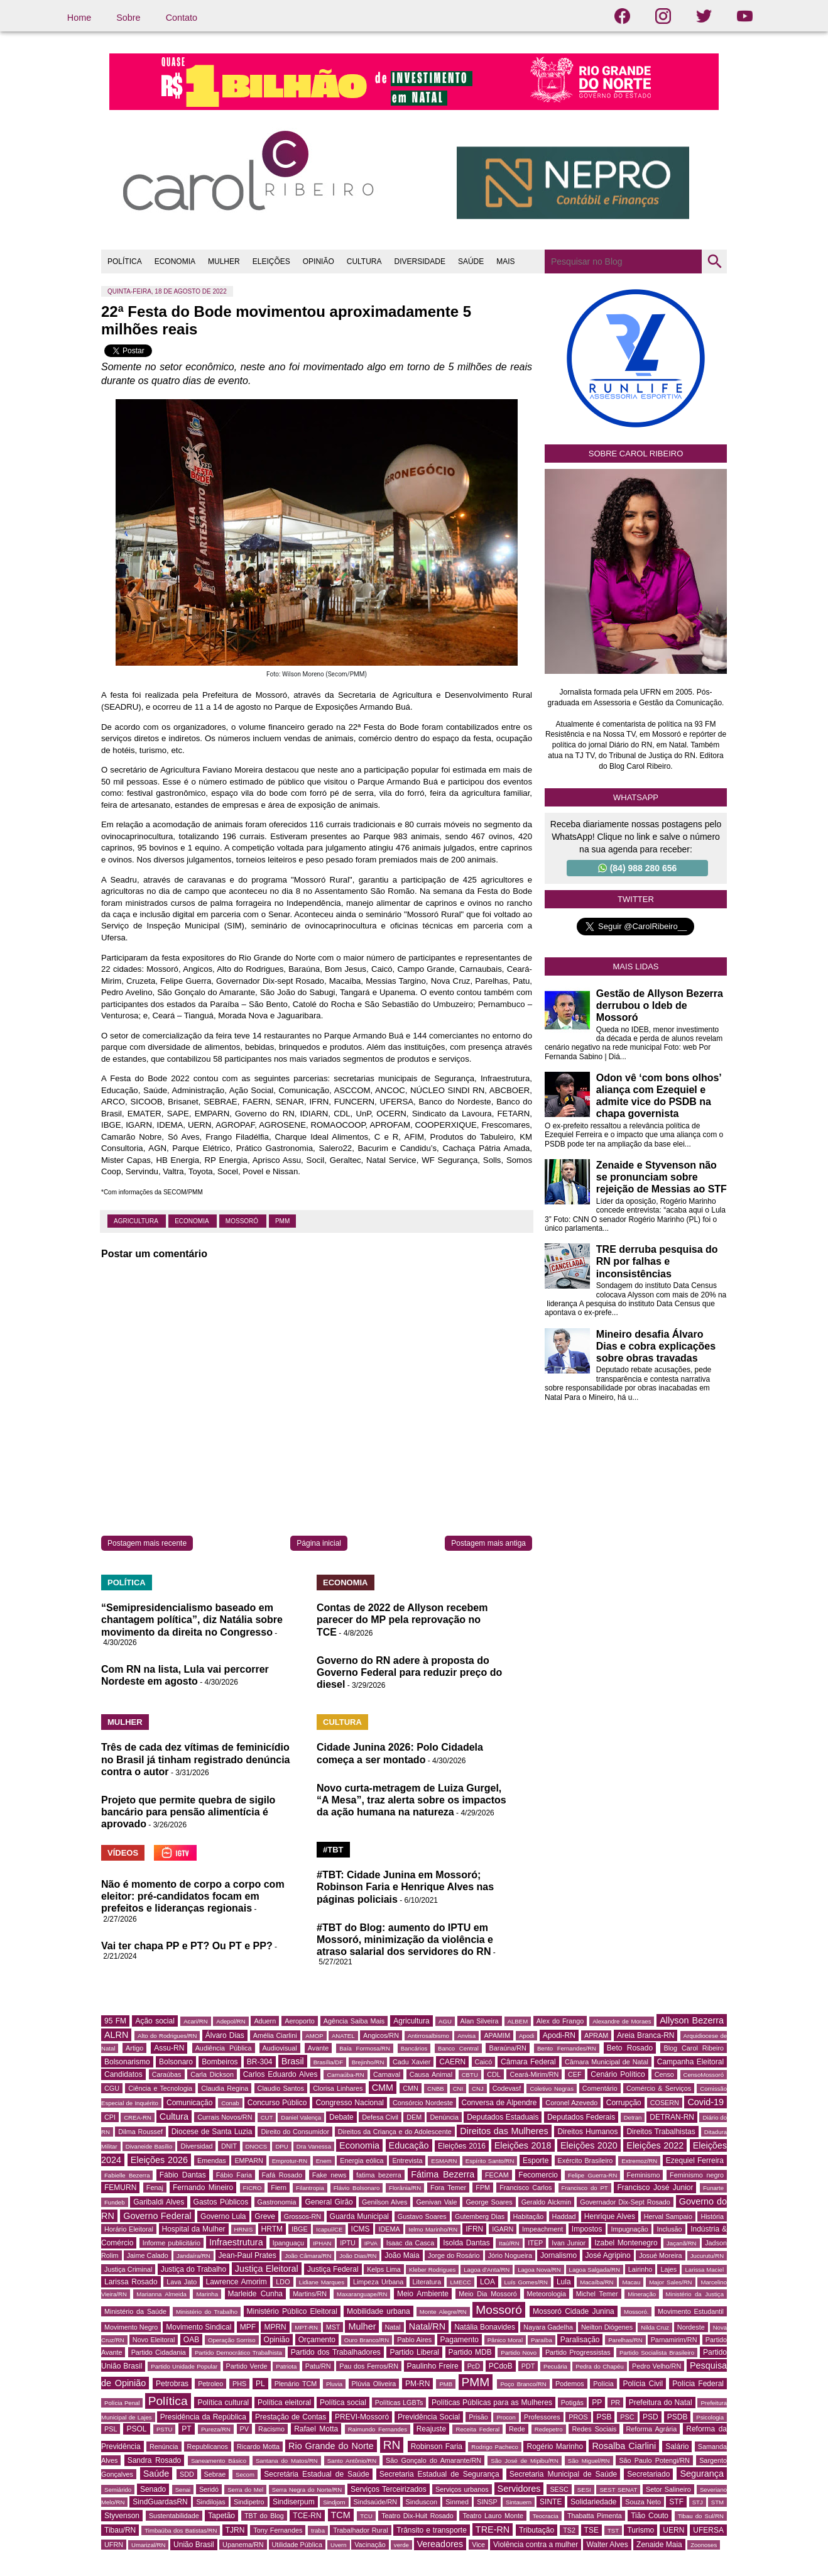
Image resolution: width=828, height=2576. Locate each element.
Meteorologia (546, 2294)
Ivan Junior (569, 2243)
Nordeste (691, 2327)
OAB (191, 2339)
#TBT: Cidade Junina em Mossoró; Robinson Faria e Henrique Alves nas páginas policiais (405, 1886)
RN (392, 2445)
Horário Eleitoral (128, 2229)
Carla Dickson (212, 2074)
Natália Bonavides (484, 2327)
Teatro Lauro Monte (492, 2515)
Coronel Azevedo (571, 2102)
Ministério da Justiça (695, 2294)
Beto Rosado (630, 2048)
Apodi (527, 2035)
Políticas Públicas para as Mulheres (492, 2402)
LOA (487, 2281)
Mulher (362, 2326)
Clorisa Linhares (337, 2088)
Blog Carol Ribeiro (693, 2048)
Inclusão (669, 2229)
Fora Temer (448, 2187)
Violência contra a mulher (535, 2544)
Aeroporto (299, 2021)
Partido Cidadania (158, 2352)
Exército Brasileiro (585, 2160)
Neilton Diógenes (607, 2327)
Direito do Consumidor (295, 2131)
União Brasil (193, 2544)
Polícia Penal (121, 2402)
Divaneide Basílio (149, 2146)
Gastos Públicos (221, 2202)
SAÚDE (471, 261)
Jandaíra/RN (193, 2255)
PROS (578, 2417)
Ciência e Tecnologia (160, 2088)
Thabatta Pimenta (594, 2515)
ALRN (116, 2035)
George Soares (489, 2202)
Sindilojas (210, 2502)
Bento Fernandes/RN (566, 2048)
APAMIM (497, 2035)
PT (186, 2429)
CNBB (435, 2088)
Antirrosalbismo (428, 2035)
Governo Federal (157, 2216)
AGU (445, 2021)
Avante (318, 2048)
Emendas (211, 2160)
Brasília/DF (328, 2062)
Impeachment (542, 2229)
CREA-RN (137, 2117)
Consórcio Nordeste (423, 2102)
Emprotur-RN (290, 2160)
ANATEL (343, 2035)
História (712, 2216)
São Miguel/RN (589, 2460)
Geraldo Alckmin (546, 2202)
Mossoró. (636, 2311)
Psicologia (710, 2417)
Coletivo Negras (551, 2088)
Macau (631, 2282)
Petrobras (172, 2383)
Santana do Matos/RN (287, 2460)
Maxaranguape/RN (362, 2294)
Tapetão (221, 2515)
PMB (445, 2384)
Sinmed (457, 2502)
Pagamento (459, 2339)
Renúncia (164, 2446)
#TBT (333, 1849)
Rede (517, 2429)
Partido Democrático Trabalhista (238, 2352)
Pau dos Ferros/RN (368, 2366)
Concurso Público (277, 2102)
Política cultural (223, 2402)
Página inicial (319, 1543)
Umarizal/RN (148, 2544)
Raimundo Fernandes (377, 2429)
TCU (366, 2516)
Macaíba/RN (596, 2282)
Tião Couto (649, 2515)
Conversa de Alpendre (499, 2102)
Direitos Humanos (587, 2131)
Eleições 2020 (589, 2145)
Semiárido (117, 2489)
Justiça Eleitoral (266, 2269)
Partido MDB (470, 2352)
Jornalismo (558, 2255)
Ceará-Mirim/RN (533, 2074)
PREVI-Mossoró (362, 2417)
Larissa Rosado (131, 2281)
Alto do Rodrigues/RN (167, 2035)
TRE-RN (492, 2529)
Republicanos (207, 2446)
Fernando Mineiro (203, 2187)
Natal (393, 2327)
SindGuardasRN (160, 2501)
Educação (409, 2145)
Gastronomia (277, 2202)
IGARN (502, 2229)
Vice (478, 2544)
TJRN (235, 2530)
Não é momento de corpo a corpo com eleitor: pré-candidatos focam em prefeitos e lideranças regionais (193, 1896)
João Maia (401, 2255)
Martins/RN (310, 2294)
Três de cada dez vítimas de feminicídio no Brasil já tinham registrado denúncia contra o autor (195, 1759)
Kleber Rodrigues (432, 2269)
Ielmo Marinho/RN (432, 2229)
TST (613, 2530)
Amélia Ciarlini (275, 2035)
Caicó (484, 2062)
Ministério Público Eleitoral (292, 2311)
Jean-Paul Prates (247, 2255)
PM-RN (417, 2383)
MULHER (224, 261)
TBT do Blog (264, 2515)
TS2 (569, 2530)
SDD (187, 2474)
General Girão (328, 2202)
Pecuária (555, 2366)
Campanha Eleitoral (690, 2061)
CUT (267, 2117)
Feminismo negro (697, 2175)
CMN (410, 2088)
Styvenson (121, 2515)
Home (79, 18)
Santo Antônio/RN (352, 2460)
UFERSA (708, 2530)
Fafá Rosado (282, 2175)
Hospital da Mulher (194, 2229)
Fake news (329, 2175)
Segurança (702, 2474)
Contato (181, 18)
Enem (324, 2160)
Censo (664, 2074)
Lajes (668, 2269)
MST (333, 2327)
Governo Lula (223, 2216)
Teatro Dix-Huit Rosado (417, 2515)
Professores (542, 2417)
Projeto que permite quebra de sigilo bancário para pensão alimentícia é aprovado (188, 1812)
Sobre (128, 18)
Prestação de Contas (290, 2417)
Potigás (572, 2402)
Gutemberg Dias (479, 2216)
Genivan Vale (436, 2202)
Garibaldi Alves (158, 2202)
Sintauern (518, 2502)
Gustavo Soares (422, 2216)
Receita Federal (477, 2429)
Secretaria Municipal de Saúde (563, 2474)
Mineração (642, 2294)
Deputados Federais (581, 2117)
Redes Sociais (594, 2429)
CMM (382, 2088)
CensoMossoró (704, 2074)
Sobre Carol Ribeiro (636, 453)
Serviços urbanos (461, 2489)
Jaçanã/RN (681, 2243)
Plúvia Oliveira (374, 2383)
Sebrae (215, 2474)
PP (597, 2402)
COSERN (664, 2102)
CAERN (452, 2061)
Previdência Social (429, 2417)
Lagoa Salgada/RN (594, 2269)
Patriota (286, 2366)
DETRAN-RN (672, 2117)
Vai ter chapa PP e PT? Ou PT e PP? (187, 1945)
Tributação (536, 2530)
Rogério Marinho (554, 2446)
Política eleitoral (284, 2402)
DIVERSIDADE (420, 261)
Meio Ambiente (423, 2293)
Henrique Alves (609, 2216)
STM (717, 2502)
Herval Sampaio (668, 2216)
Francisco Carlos (525, 2187)
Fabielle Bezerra (127, 2175)
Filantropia (310, 2187)
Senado (153, 2489)
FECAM (497, 2175)
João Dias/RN (357, 2255)
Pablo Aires (414, 2339)
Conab (230, 2103)
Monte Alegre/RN (443, 2311)
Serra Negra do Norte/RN (307, 2489)
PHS (239, 2383)
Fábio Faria (234, 2175)
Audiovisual (280, 2048)
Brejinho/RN (368, 2062)
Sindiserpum (294, 2501)
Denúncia (444, 2117)
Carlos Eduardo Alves (280, 2074)
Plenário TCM (296, 2383)
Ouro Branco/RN (366, 2340)
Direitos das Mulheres (504, 2131)
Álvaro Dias (224, 2035)
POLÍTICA (124, 261)
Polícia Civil (643, 2383)
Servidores (519, 2489)
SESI (584, 2489)
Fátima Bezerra (442, 2174)
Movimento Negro (131, 2327)
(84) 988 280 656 (637, 868)
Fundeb (114, 2202)
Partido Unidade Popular (184, 2366)
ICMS (360, 2229)
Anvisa (466, 2035)
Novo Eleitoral (154, 2339)
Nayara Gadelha (548, 2327)
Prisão (478, 2417)
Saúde (156, 2474)
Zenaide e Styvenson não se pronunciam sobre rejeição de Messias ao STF (661, 1177)
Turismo (640, 2530)
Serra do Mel (245, 2489)
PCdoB (501, 2366)
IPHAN (322, 2243)
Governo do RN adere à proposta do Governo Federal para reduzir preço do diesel (409, 1672)
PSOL (136, 2429)
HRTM (272, 2229)
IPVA (371, 2243)
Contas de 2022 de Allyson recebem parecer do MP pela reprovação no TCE (402, 1619)
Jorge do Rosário (453, 2255)
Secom (245, 2474)
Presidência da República (203, 2417)
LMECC (460, 2282)
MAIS (505, 261)
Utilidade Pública (297, 2544)
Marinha (207, 2294)
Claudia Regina (224, 2088)
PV (244, 2429)
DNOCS (257, 2146)
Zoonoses (703, 2544)
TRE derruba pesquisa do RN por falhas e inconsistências (657, 1261)
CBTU (470, 2074)
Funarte (713, 2187)
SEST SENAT (618, 2489)
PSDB (677, 2417)
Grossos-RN (302, 2216)
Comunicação (189, 2102)
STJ (697, 2502)
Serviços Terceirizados (389, 2489)
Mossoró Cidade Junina (573, 2311)
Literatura (427, 2282)
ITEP (535, 2243)
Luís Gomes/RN (526, 2282)
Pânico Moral (505, 2340)
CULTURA (364, 261)
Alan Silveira (479, 2021)
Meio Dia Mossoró (488, 2294)
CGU (111, 2088)
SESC (559, 2489)
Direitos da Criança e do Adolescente (395, 2131)
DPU (281, 2146)
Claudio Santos (281, 2088)
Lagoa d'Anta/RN (486, 2269)
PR (615, 2402)
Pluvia (334, 2384)
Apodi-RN (559, 2035)
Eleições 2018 (523, 2145)
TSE (591, 2530)
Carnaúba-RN (345, 2074)
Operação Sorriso (232, 2340)
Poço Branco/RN (523, 2384)
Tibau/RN (120, 2530)
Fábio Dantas (183, 2175)
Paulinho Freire (433, 2366)
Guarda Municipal (359, 2216)
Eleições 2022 (655, 2145)
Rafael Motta (316, 2429)
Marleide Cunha (255, 2293)
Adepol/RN (230, 2021)
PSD (650, 2417)
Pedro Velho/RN (656, 2366)
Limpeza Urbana (378, 2282)
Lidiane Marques (321, 2282)
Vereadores (440, 2544)
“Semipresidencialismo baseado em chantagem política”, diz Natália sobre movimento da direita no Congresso (192, 1619)
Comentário (600, 2088)
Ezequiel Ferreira (695, 2160)
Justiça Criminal (128, 2269)
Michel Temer (597, 2294)
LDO (283, 2282)
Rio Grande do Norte (331, 2446)
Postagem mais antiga (488, 1543)
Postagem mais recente (147, 1543)
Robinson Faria (436, 2446)
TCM (341, 2515)
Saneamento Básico (218, 2460)
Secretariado (648, 2474)
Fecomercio (538, 2175)
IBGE (299, 2229)
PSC (627, 2417)
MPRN (275, 2327)
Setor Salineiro (668, 2489)
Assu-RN (169, 2048)
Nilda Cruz (655, 2327)
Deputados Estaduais (502, 2117)
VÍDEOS (122, 1853)
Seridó (209, 2489)
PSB (603, 2417)
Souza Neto (643, 2502)
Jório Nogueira (510, 2255)
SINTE (551, 2501)
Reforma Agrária (651, 2429)
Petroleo (210, 2383)
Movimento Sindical (198, 2327)
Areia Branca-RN (645, 2035)
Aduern (265, 2021)
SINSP (487, 2502)
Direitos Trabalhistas (660, 2131)
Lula (564, 2281)
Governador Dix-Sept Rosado (625, 2202)
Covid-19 (705, 2102)
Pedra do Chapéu (599, 2366)
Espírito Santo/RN (490, 2160)
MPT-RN (306, 2327)
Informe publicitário (171, 2243)
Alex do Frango (560, 2021)
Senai (183, 2489)
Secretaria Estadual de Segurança (439, 2474)
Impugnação (629, 2229)
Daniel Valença (301, 2117)
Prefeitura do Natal (660, 2402)
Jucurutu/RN (707, 2255)
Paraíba (541, 2340)
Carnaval (386, 2074)
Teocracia (545, 2516)
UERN (673, 2530)
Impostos (587, 2229)
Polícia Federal (698, 2383)
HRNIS (243, 2229)
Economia (192, 1221)
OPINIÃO (318, 261)
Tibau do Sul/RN (701, 2516)
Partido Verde (247, 2366)
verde (401, 2544)
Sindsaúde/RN (376, 2502)
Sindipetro (249, 2502)
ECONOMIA (175, 261)
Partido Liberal (414, 2352)
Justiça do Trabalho (194, 2269)
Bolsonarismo (127, 2061)
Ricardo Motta (258, 2446)
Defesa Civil (380, 2117)
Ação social (154, 2021)
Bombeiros (219, 2061)
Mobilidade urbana (378, 2311)
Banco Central (458, 2048)
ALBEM (518, 2021)
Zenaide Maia (659, 2544)
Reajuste (431, 2429)
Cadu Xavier (411, 2062)
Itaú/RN (509, 2243)
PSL (110, 2429)
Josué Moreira (660, 2255)
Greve (264, 2216)
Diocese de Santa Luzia (212, 2131)
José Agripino (608, 2255)
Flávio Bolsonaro (357, 2187)
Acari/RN (195, 2021)
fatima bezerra (378, 2175)
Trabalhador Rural (360, 2530)
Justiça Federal (333, 2269)
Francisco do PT (585, 2187)
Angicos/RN (381, 2035)
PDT (528, 2366)
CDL (494, 2074)
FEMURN (120, 2187)
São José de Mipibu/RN (524, 2460)
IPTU (348, 2243)
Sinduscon (421, 2502)
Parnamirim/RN (674, 2339)
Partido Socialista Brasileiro (656, 2352)
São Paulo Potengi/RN (654, 2460)
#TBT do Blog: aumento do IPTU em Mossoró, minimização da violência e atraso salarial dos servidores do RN (405, 1939)
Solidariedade (593, 2501)
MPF (248, 2327)
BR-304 (260, 2061)
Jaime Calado (147, 2255)
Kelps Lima (384, 2269)
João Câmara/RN (308, 2255)
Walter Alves (607, 2544)
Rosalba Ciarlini (624, 2446)
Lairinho (640, 2269)
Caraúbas (167, 2074)
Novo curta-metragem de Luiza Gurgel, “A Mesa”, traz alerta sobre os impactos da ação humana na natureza (411, 1800)
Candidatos (123, 2074)
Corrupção (623, 2102)
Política (168, 2401)
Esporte (535, 2160)
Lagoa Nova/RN (539, 2269)
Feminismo (643, 2175)
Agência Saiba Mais (354, 2021)
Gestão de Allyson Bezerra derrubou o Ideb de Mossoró (659, 1005)
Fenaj (154, 2187)
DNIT (229, 2146)
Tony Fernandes (277, 2530)
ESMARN (444, 2160)
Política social (343, 2402)
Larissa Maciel (704, 2269)
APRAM (596, 2035)
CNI (458, 2088)
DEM (414, 2117)
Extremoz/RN (639, 2160)
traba (318, 2530)
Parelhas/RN (625, 2340)
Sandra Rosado (155, 2460)
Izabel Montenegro (625, 2242)
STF (676, 2501)
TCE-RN (307, 2515)
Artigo (134, 2048)
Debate (341, 2117)
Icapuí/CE (329, 2229)
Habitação (528, 2216)
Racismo (271, 2429)
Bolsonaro (176, 2061)
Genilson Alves (384, 2202)
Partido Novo (519, 2352)
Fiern (278, 2187)
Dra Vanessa (314, 2146)
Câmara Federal (528, 2061)
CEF (575, 2074)
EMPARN (248, 2160)
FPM (483, 2187)
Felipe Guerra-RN (592, 2175)
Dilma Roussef (140, 2131)
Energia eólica (361, 2160)
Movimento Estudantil (691, 2311)
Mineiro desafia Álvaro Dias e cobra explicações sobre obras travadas (656, 1346)
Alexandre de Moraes (621, 2021)
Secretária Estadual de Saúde (316, 2474)
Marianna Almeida (161, 2294)
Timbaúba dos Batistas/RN (180, 2530)
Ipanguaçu (288, 2243)
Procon (505, 2417)
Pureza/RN (216, 2429)
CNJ (478, 2088)
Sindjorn (334, 2502)
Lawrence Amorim (236, 2281)
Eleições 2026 (159, 2160)
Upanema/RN (242, 2544)
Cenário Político (618, 2074)
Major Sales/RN (670, 2282)
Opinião (277, 2339)
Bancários (414, 2048)
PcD (473, 2366)
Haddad (564, 2216)
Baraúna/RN (507, 2048)
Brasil (292, 2061)
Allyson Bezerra (692, 2020)
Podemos (569, 2383)
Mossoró (243, 1221)
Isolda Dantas (466, 2242)
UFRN (113, 2544)
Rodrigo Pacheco (494, 2446)
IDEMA (389, 2229)
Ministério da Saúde (135, 2311)
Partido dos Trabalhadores (336, 2352)
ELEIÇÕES (271, 261)
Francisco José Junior (655, 2187)
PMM (282, 1221)
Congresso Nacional (349, 2102)
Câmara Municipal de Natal (606, 2062)
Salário (677, 2446)
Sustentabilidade (174, 2515)
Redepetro (549, 2429)
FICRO (252, 2187)
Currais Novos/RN (224, 2117)
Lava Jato (181, 2282)
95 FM (115, 2021)
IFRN (474, 2229)
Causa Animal (431, 2074)
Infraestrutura (236, 2242)
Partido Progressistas (578, 2352)
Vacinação (370, 2544)
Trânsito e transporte (431, 2530)
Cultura (174, 2116)
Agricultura (137, 1221)
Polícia (603, 2383)
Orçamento (316, 2339)
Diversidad (196, 2146)
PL (260, 2383)
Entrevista (407, 2160)
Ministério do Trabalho (206, 2311)
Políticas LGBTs (399, 2402)
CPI (110, 2117)
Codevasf (507, 2088)
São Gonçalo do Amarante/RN (433, 2460)
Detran (633, 2117)
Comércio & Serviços (658, 2088)
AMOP (314, 2035)
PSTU (164, 2429)
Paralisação (580, 2339)
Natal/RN (427, 2326)
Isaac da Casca (410, 2243)
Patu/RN (318, 2366)
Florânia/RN (405, 2187)
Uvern (338, 2544)
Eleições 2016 (462, 2146)
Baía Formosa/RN (364, 2048)
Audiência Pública (223, 2048)
